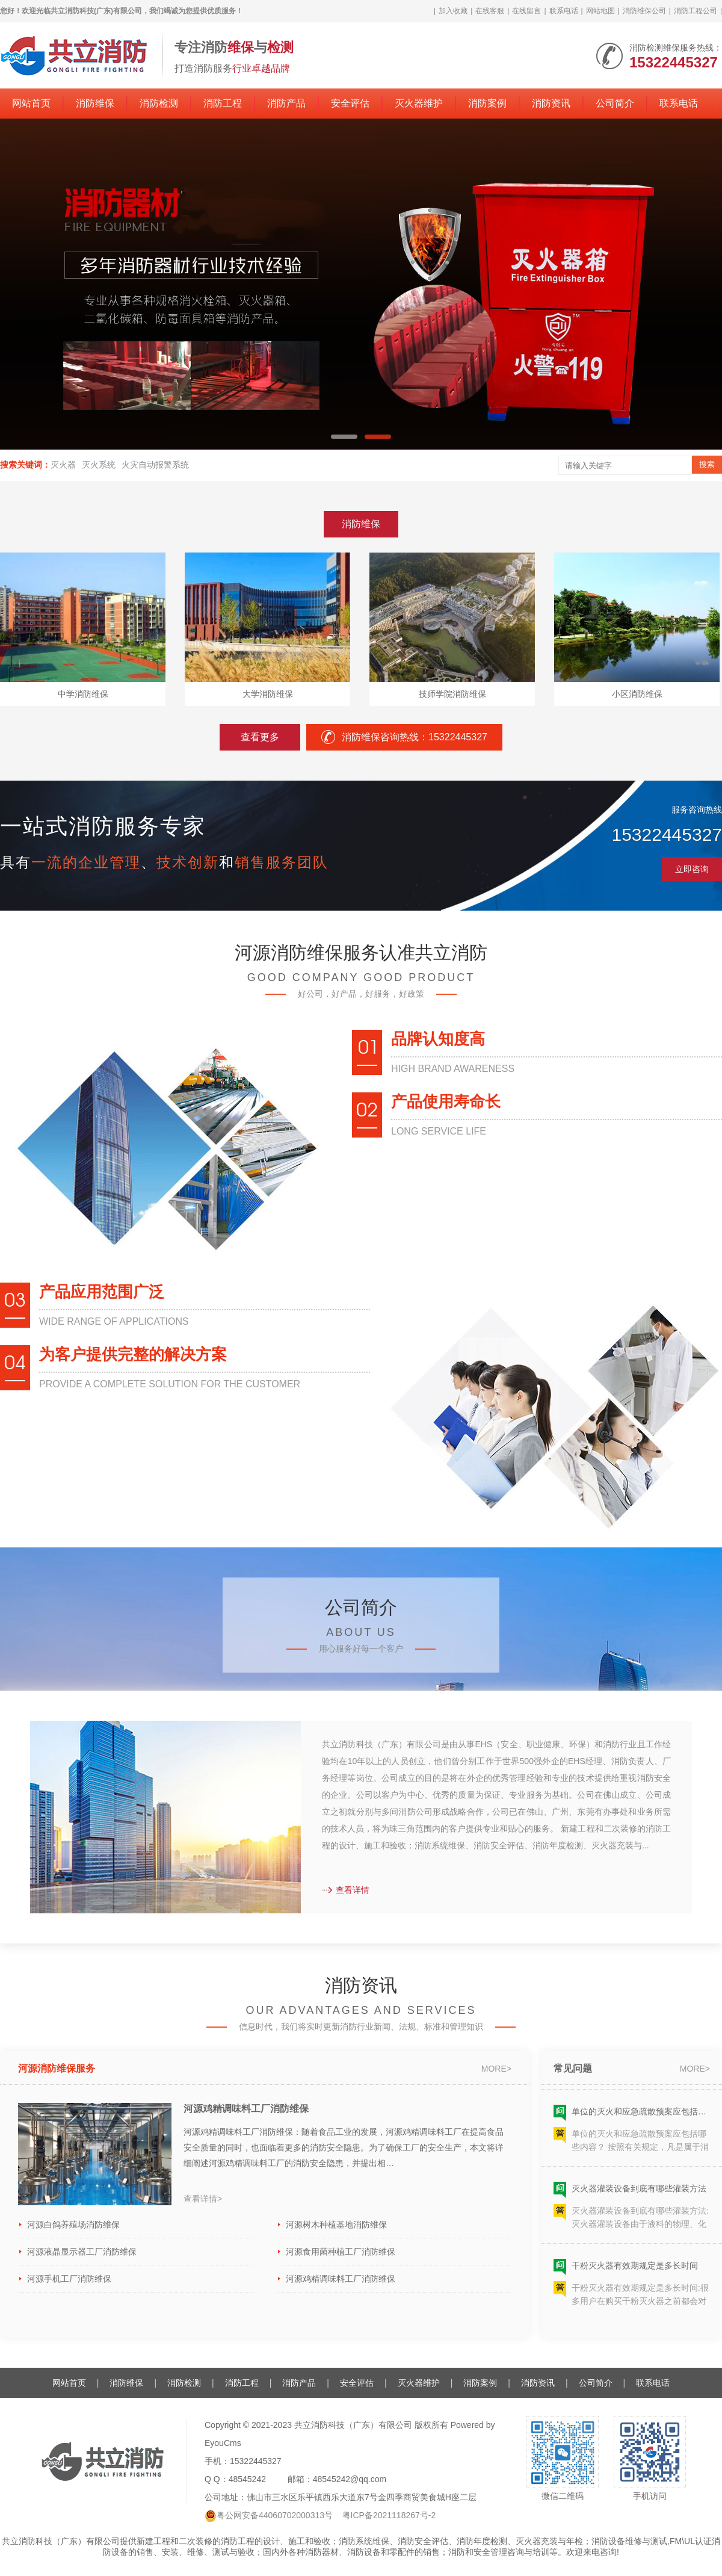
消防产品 (286, 103)
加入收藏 (453, 11)
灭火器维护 (419, 103)
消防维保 (95, 103)
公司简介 (615, 103)
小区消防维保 (637, 694)
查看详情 (345, 1890)
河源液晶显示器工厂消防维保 (82, 2251)
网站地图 (600, 11)
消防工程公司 (695, 11)
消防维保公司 (644, 11)
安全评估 (350, 103)
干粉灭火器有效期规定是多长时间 (635, 2269)
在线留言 (526, 11)
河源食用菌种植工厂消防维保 (340, 2251)
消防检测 (159, 103)
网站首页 (31, 103)
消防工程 (222, 103)
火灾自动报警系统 (155, 464)
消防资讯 (551, 103)
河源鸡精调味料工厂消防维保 (246, 2109)
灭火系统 (99, 464)
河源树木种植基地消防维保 (336, 2224)
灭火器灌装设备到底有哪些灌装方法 (639, 2192)
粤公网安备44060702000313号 (275, 2515)
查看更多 (260, 737)
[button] (344, 437)
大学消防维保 (267, 694)
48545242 (247, 2479)
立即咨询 (692, 869)
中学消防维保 (83, 694)
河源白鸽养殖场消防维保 (73, 2224)
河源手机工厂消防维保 (69, 2278)
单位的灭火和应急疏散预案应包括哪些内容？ (641, 2115)
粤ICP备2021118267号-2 (389, 2515)
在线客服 (489, 11)
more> (496, 2068)
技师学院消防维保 (452, 694)
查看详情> (203, 2198)
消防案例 (487, 103)
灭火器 (63, 464)
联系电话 (563, 11)
